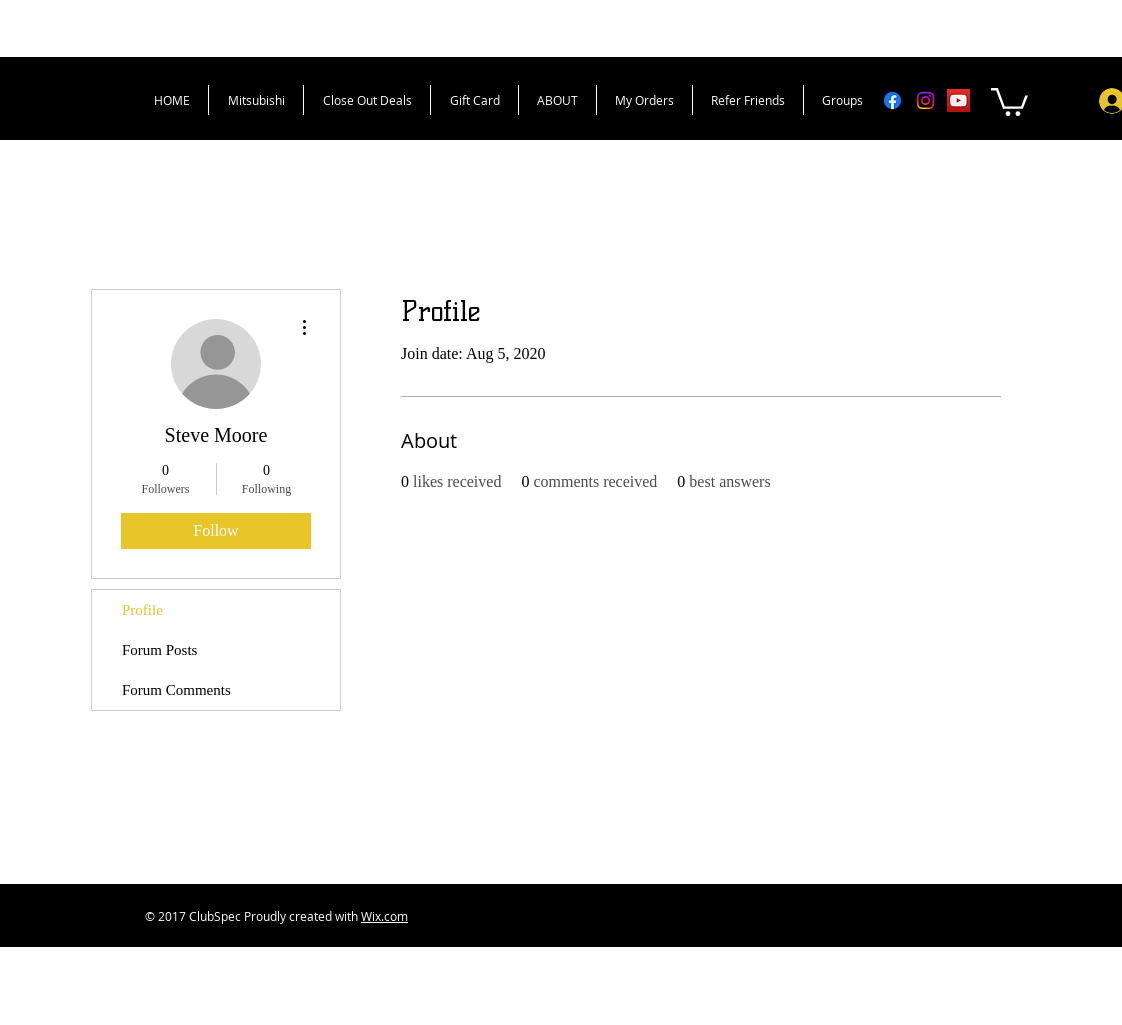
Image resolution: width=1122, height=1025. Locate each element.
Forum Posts (159, 650)
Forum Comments (176, 690)
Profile (142, 610)
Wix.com (384, 916)
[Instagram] (925, 100)
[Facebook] (892, 100)
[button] (1009, 100)
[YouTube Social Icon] (958, 100)
